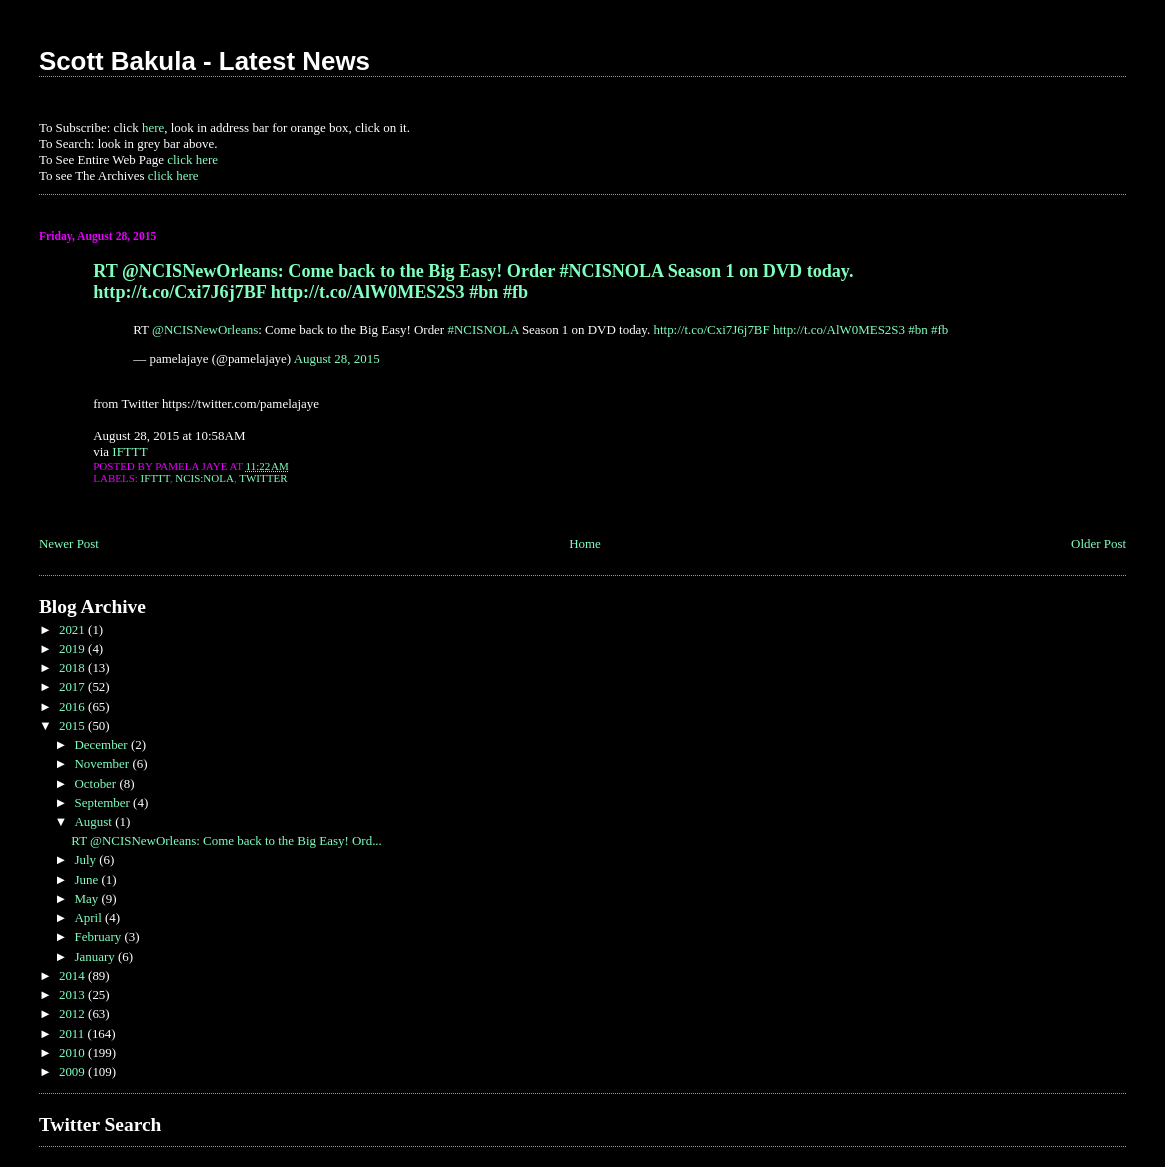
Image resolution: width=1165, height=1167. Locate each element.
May (87, 898)
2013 (73, 994)
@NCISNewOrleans (205, 329)
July (86, 859)
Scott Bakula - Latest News (204, 61)
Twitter (263, 478)
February (99, 936)
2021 (73, 629)
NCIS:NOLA (204, 478)
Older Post (1098, 543)
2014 (73, 975)
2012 (73, 1013)
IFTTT (129, 451)
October (96, 783)
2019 (73, 648)
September (103, 802)
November (103, 763)
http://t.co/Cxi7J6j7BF (711, 329)
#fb (939, 329)
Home (585, 543)
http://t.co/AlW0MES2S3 (839, 329)
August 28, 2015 (337, 358)
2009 (73, 1071)
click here (192, 159)
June (87, 879)
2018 (73, 667)
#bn (917, 329)
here (153, 127)
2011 (73, 1033)
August (94, 821)
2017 (73, 686)
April (89, 917)
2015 (73, 725)
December (102, 744)
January (96, 956)
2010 (73, 1052)
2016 (73, 706)
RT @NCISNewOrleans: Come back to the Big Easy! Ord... (226, 840)
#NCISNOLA (482, 329)
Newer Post (69, 543)
